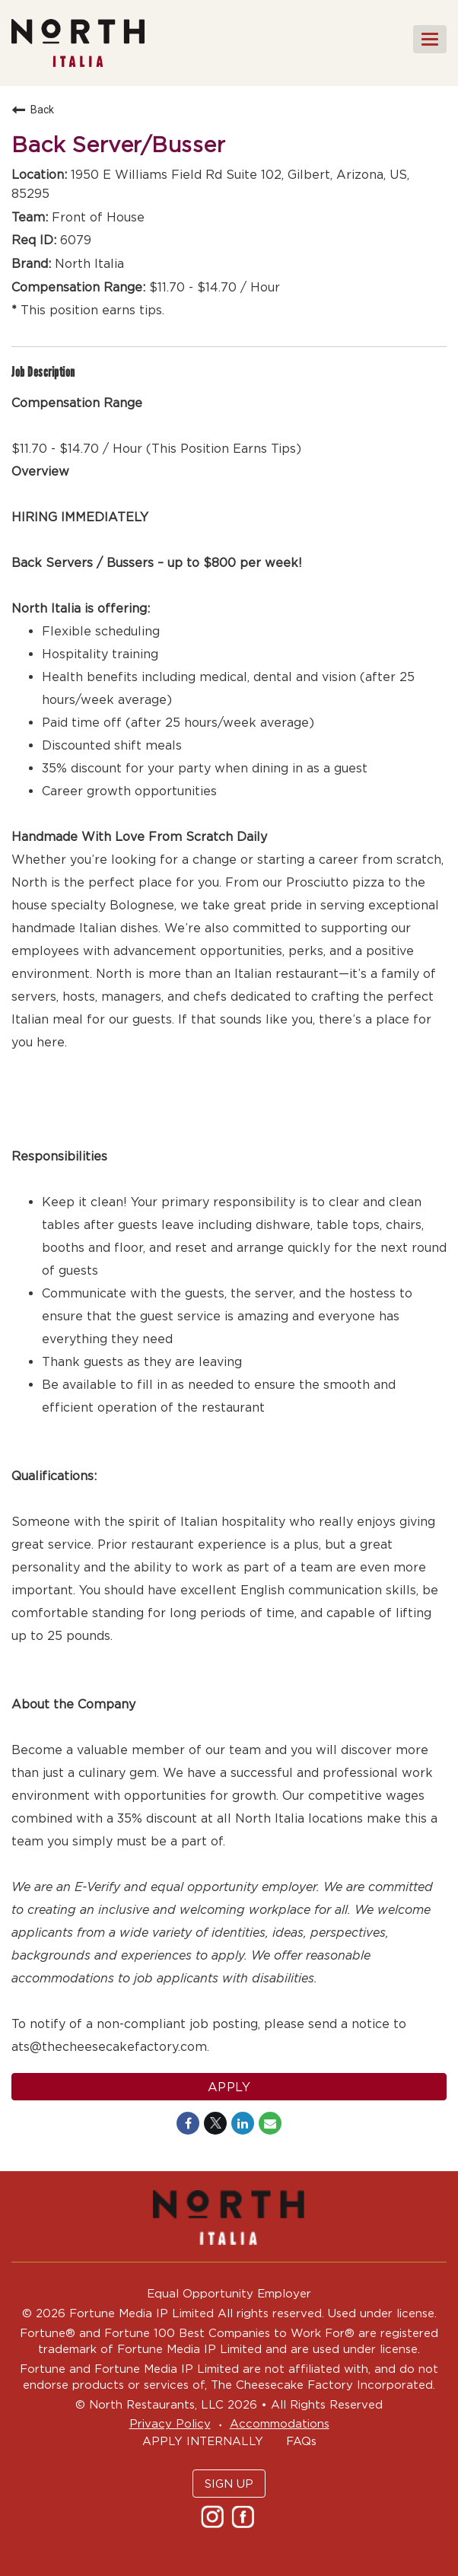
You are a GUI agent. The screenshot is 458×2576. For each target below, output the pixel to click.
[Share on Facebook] (188, 2123)
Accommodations (279, 2423)
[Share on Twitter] (215, 2123)
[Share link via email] (270, 2123)
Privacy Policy (170, 2423)
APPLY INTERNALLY (202, 2441)
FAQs (301, 2441)
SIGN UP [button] (229, 2483)
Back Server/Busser (118, 145)
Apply (229, 2087)
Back (32, 109)
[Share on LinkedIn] (242, 2123)
